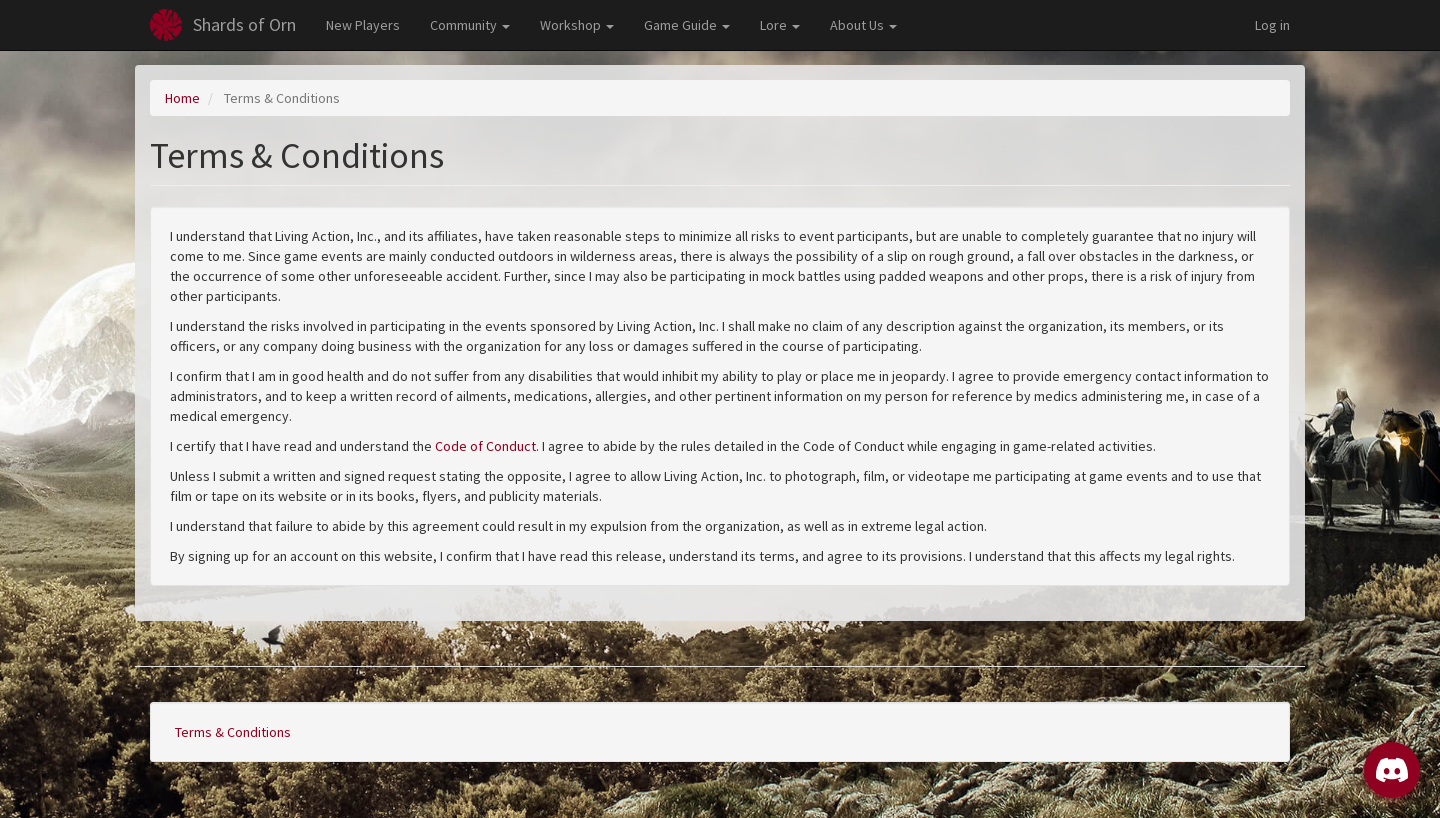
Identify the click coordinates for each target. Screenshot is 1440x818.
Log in (1272, 25)
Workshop (577, 25)
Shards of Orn (244, 24)
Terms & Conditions (233, 732)
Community (470, 25)
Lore (780, 25)
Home (182, 98)
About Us (863, 25)
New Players (363, 25)
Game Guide (687, 25)
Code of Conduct (485, 446)
